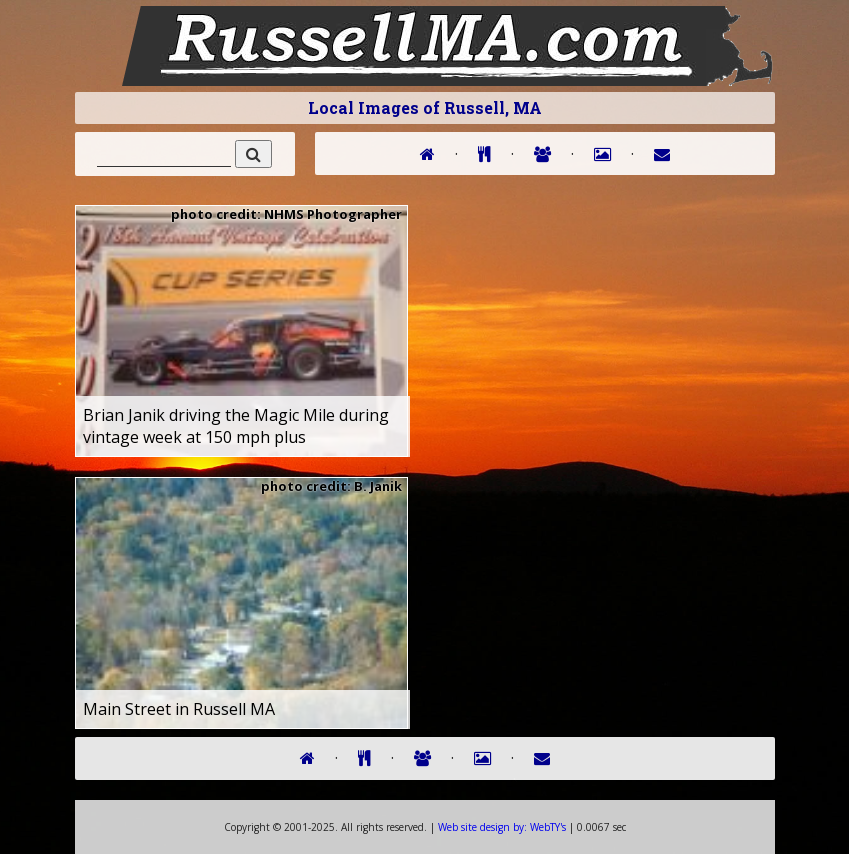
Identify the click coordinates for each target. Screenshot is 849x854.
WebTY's (502, 827)
